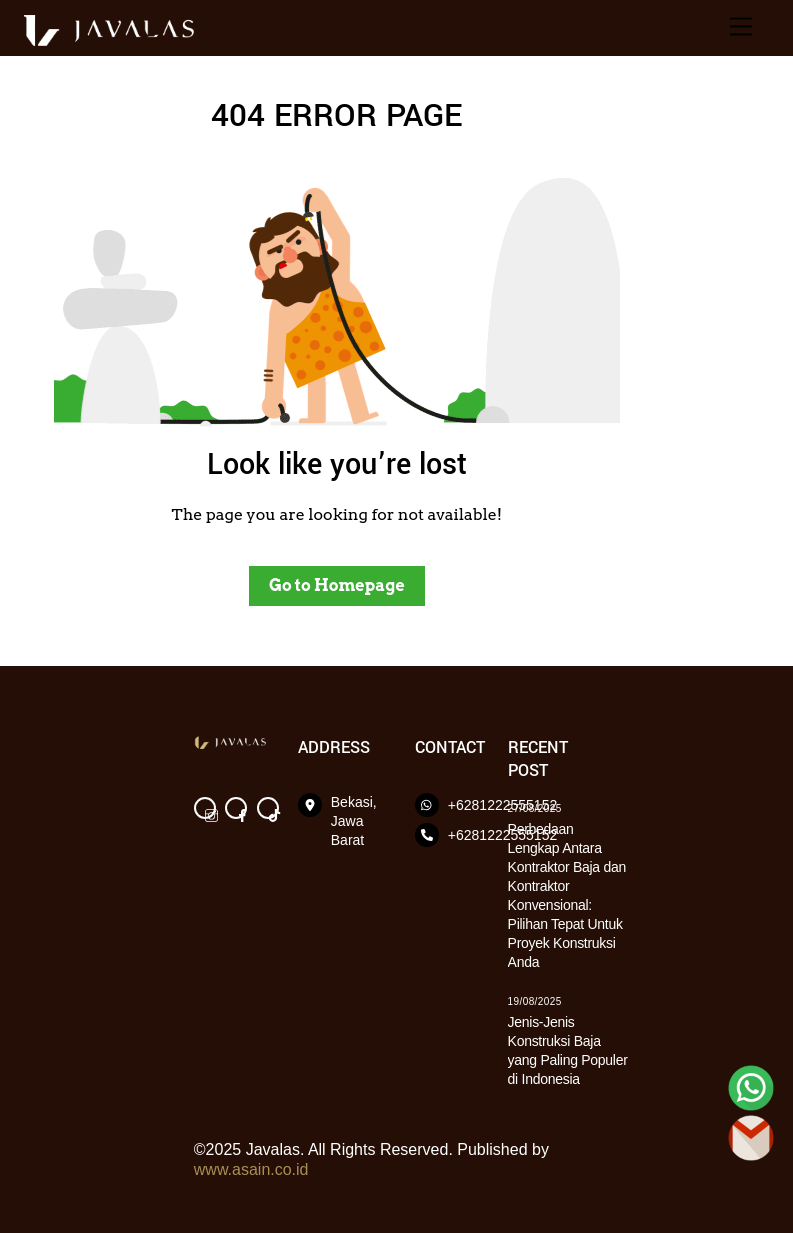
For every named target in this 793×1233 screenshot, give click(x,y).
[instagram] (205, 806)
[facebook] (236, 806)
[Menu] (741, 27)
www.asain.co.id (251, 1169)
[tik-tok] (268, 806)
